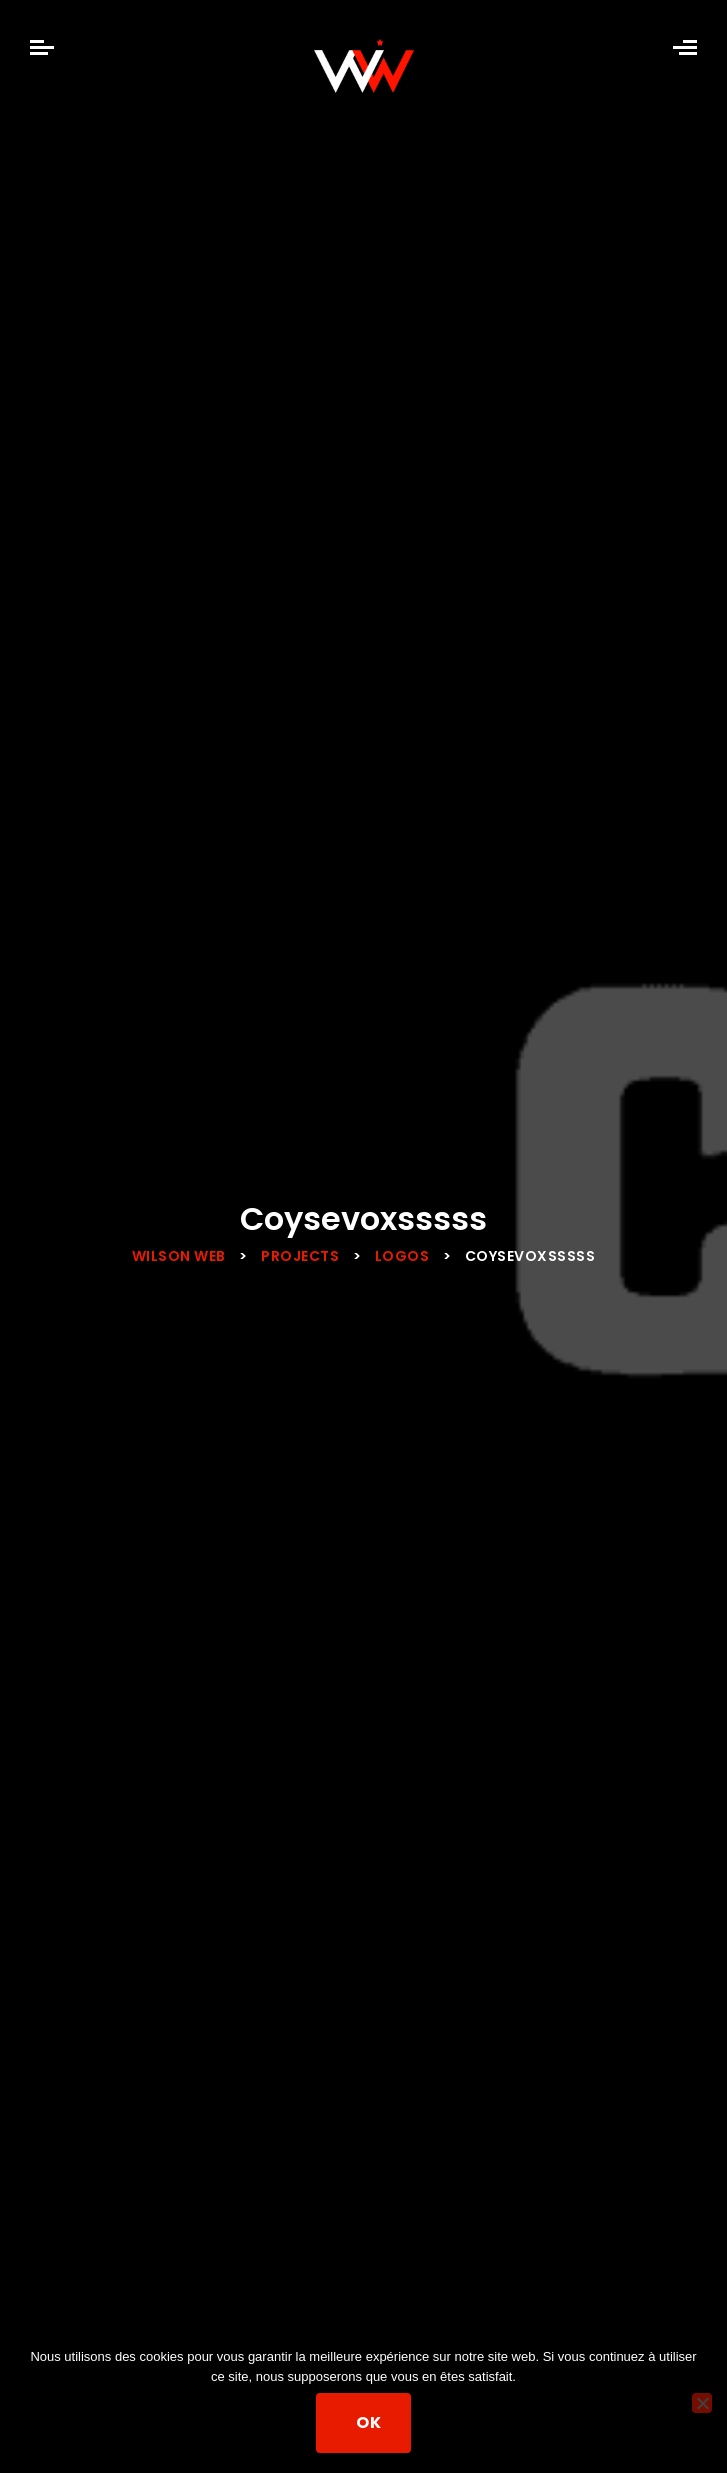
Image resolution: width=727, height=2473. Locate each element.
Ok (368, 2422)
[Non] (702, 2403)
